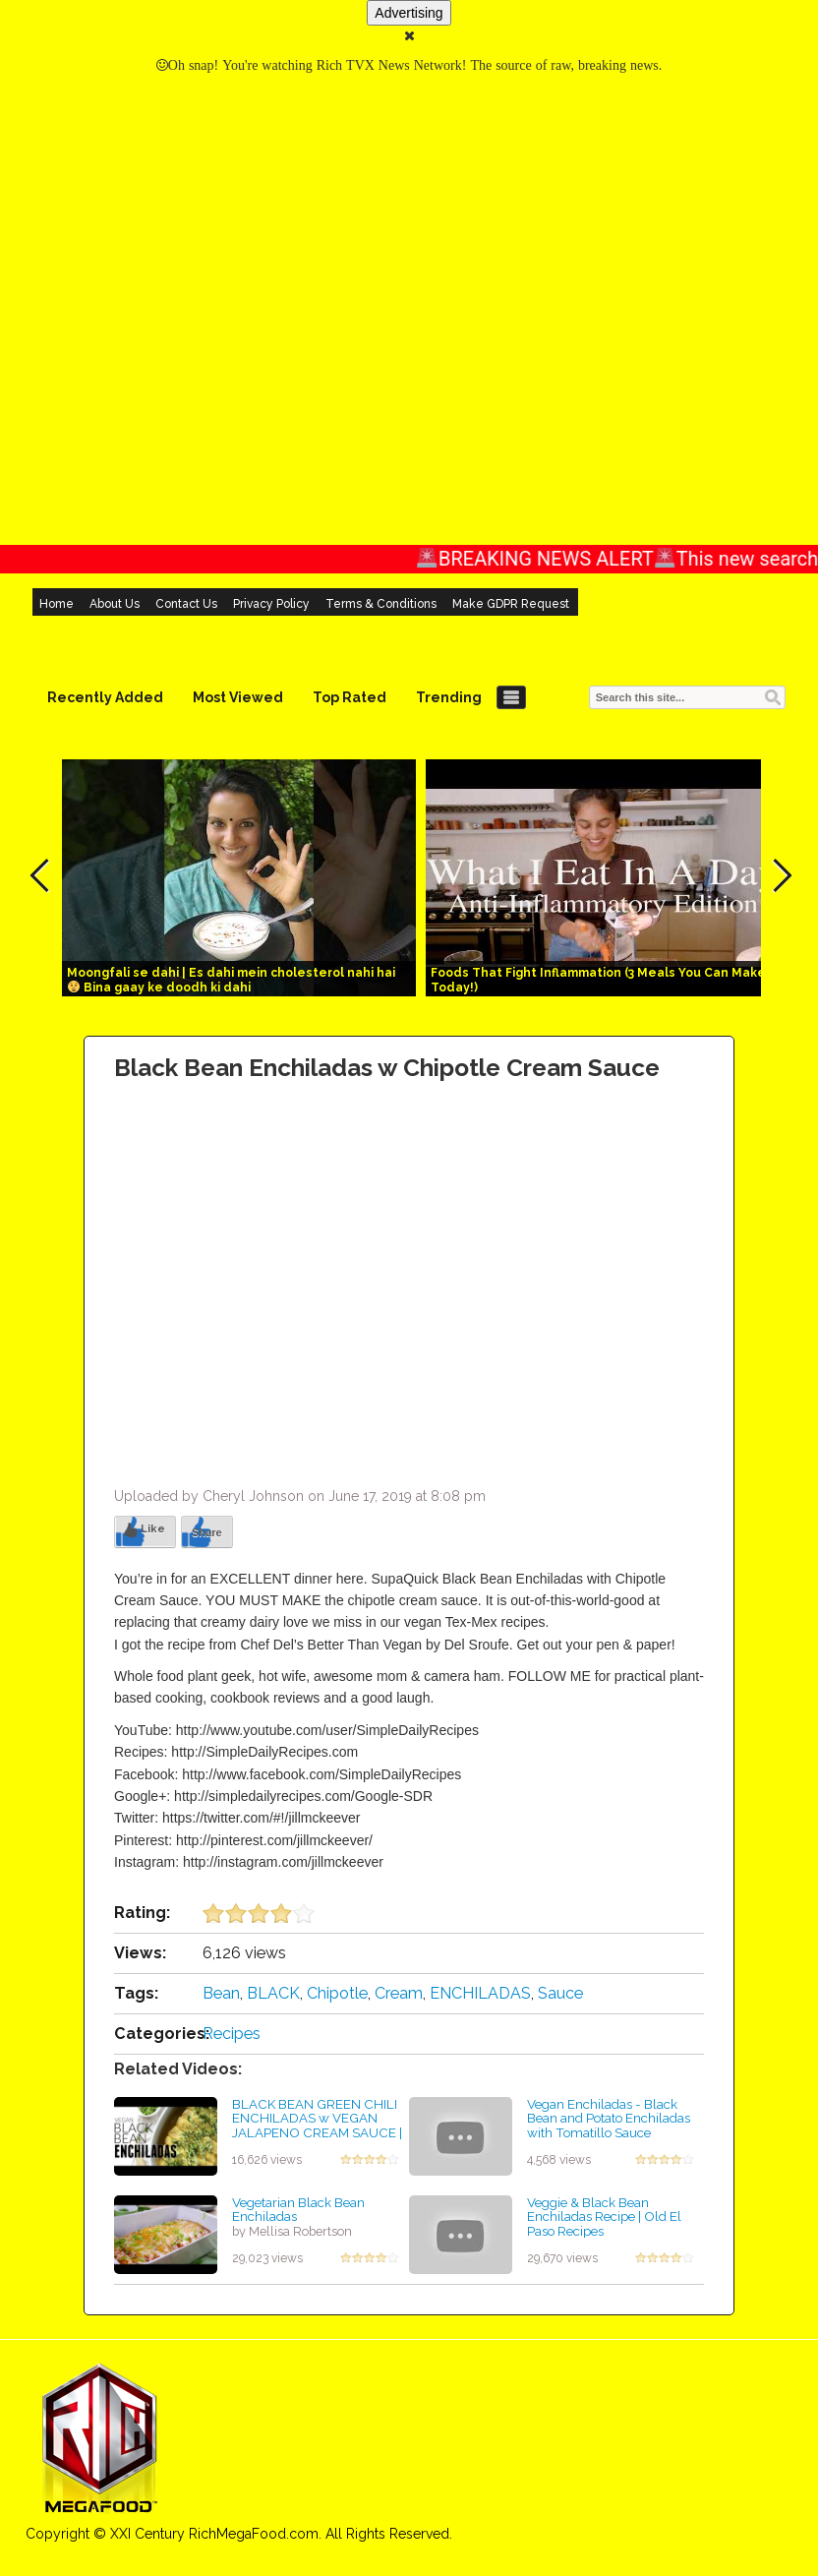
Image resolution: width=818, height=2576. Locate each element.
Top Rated (349, 697)
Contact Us (186, 604)
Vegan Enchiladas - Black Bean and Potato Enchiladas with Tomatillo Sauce (608, 2118)
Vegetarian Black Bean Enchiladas (298, 2209)
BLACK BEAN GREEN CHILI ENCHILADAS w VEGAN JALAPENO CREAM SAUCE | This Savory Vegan (317, 2125)
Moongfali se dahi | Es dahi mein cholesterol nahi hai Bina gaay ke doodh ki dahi (231, 980)
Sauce (560, 1993)
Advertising (408, 13)
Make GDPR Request (510, 604)
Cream (399, 1993)
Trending (449, 697)
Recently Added (105, 697)
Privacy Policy (271, 604)
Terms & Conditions (381, 604)
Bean (221, 1993)
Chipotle (337, 1993)
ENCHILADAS (480, 1993)
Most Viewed (238, 697)
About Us (114, 604)
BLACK (273, 1993)
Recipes (232, 2033)
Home (56, 604)
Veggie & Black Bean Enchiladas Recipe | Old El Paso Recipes (604, 2216)
